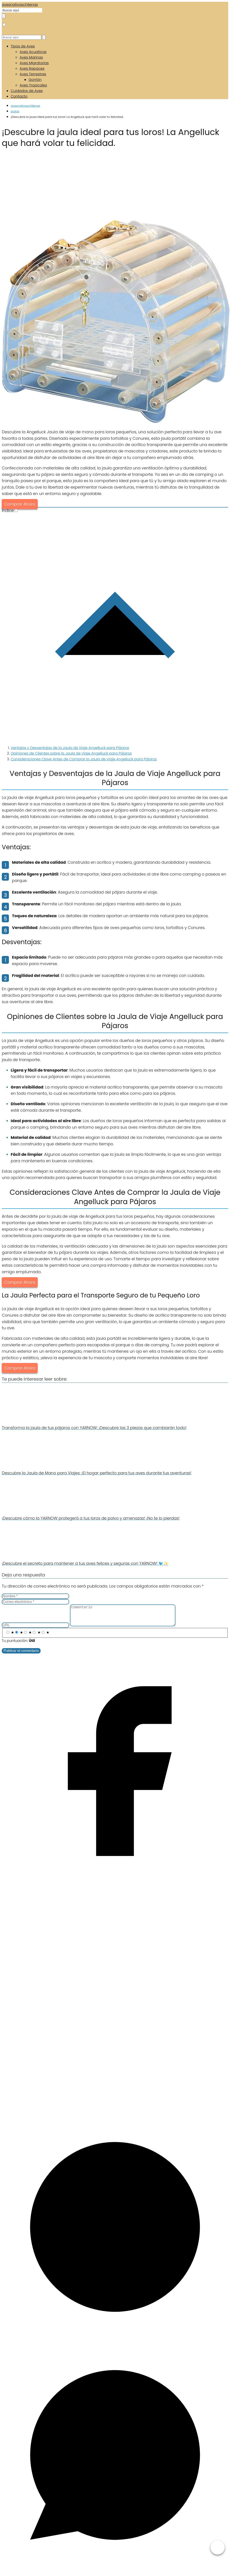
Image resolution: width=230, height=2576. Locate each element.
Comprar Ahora (19, 504)
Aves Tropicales (33, 85)
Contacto (19, 96)
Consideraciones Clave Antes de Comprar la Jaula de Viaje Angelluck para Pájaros (84, 759)
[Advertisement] (93, 187)
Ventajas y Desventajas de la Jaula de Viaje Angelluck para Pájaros (70, 747)
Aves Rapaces (32, 68)
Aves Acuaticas (33, 51)
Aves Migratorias (34, 62)
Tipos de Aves (23, 46)
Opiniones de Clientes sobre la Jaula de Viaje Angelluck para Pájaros (71, 753)
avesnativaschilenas (20, 4)
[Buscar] (3, 16)
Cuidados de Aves (27, 90)
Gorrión (35, 79)
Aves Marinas (31, 57)
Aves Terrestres (33, 74)
